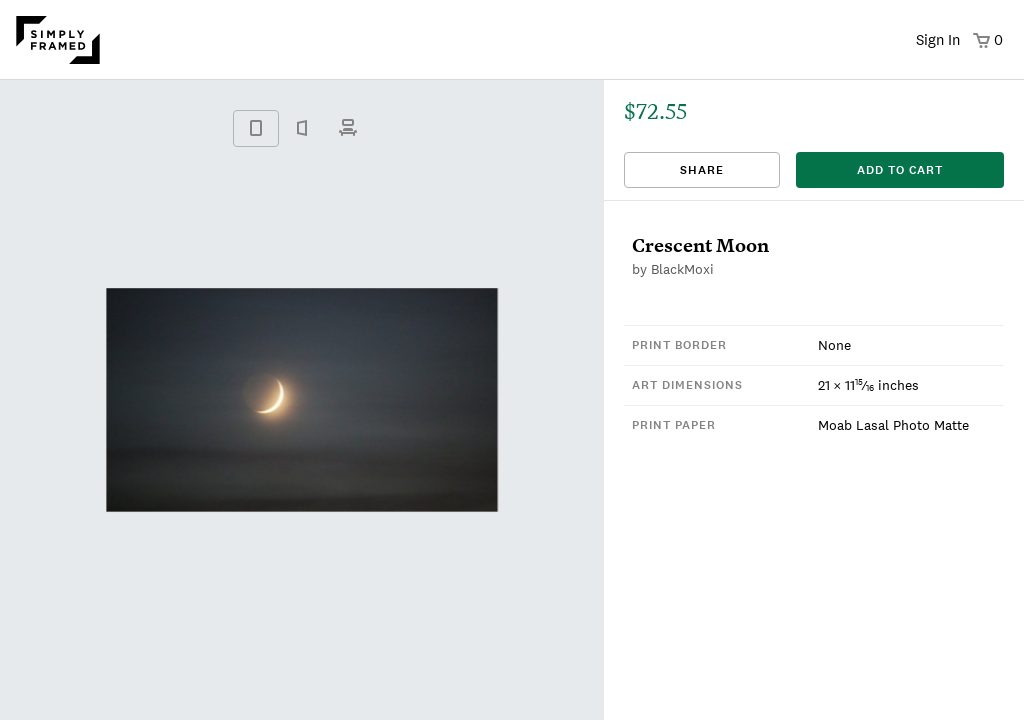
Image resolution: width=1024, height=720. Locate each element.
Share (702, 170)
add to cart (900, 170)
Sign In (938, 39)
